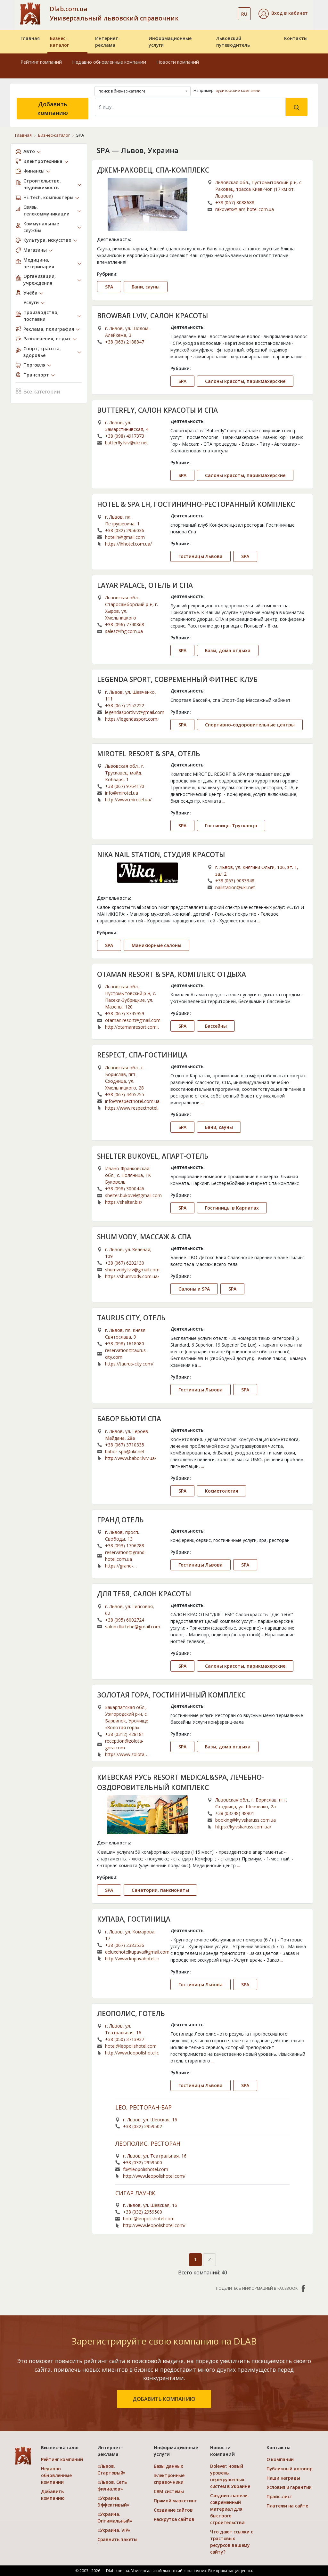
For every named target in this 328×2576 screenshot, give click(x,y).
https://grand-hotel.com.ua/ (119, 1566)
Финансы (34, 171)
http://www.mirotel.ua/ (128, 800)
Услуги (31, 302)
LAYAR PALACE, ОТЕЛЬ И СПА (145, 585)
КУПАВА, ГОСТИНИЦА (133, 1919)
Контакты (296, 38)
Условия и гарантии (289, 2487)
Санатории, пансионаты (160, 1890)
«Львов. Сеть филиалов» (112, 2485)
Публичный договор (289, 2469)
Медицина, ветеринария (38, 263)
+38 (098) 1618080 (124, 1344)
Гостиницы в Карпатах (232, 1208)
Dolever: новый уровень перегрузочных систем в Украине (230, 2476)
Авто (29, 151)
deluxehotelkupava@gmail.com (137, 1952)
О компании (280, 2459)
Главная (30, 38)
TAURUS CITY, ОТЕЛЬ (131, 1317)
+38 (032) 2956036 (124, 530)
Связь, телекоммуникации (46, 210)
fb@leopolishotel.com (145, 2169)
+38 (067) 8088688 (234, 202)
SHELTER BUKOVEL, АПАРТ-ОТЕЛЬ (153, 1156)
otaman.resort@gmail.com (132, 1020)
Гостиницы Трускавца (231, 825)
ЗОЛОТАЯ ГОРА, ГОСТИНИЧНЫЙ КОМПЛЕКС (171, 1694)
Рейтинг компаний (41, 62)
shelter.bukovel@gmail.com (133, 1195)
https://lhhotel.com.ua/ (128, 544)
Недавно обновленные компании (109, 62)
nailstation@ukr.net (235, 887)
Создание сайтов (173, 2510)
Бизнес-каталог (59, 41)
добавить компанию (164, 2398)
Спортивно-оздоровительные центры (250, 725)
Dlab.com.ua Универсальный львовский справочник (114, 13)
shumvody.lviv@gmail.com (132, 1270)
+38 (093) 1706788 (124, 1546)
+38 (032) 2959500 (142, 2162)
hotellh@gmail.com (125, 537)
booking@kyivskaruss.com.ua (245, 1820)
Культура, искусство (47, 240)
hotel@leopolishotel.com (131, 2046)
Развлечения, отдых (47, 339)
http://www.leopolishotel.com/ (132, 2053)
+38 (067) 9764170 (124, 786)
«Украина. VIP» (113, 2530)
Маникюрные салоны (156, 945)
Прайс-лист (279, 2496)
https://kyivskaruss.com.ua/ (243, 1827)
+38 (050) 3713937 (124, 2039)
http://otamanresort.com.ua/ (132, 1027)
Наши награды (283, 2478)
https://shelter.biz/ (123, 1202)
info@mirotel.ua (121, 793)
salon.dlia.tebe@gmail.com (132, 1627)
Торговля (34, 365)
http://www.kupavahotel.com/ (132, 1959)
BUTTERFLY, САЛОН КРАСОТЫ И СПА (157, 410)
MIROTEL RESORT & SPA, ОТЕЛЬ (148, 753)
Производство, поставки (41, 315)
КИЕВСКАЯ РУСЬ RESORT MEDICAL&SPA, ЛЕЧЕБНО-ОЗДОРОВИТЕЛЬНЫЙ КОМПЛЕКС (180, 1782)
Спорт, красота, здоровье (42, 351)
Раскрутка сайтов (174, 2519)
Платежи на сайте (287, 2506)
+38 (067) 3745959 (124, 1013)
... (305, 356)
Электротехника (42, 161)
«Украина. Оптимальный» (114, 2517)
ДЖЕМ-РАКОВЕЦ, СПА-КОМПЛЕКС (153, 170)
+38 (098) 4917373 (124, 436)
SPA (109, 287)
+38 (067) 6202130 (124, 1263)
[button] (283, 13)
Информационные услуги (170, 41)
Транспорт (36, 375)
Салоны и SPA (194, 1289)
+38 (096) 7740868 (124, 624)
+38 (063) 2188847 (124, 342)
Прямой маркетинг (175, 2501)
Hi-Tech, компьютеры (48, 197)
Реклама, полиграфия (48, 329)
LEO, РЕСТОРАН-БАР (143, 2107)
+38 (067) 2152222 (124, 705)
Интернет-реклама (107, 41)
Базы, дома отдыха (227, 650)
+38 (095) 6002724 (124, 1620)
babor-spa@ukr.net (124, 1451)
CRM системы (169, 2491)
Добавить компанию (52, 108)
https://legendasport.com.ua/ (132, 719)
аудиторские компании (238, 90)
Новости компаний (177, 62)
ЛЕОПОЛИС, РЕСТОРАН (147, 2143)
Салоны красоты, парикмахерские (245, 381)
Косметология (221, 1491)
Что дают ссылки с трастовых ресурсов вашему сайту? (231, 2542)
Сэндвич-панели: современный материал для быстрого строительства (229, 2508)
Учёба (30, 293)
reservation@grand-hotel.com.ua (125, 1555)
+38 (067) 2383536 (124, 1945)
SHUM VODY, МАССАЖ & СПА (144, 1236)
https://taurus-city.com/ (129, 1364)
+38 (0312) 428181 (124, 1734)
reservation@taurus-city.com (126, 1353)
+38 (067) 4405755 (124, 1094)
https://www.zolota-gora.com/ (125, 1754)
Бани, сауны (146, 287)
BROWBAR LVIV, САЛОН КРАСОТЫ (152, 315)
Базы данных (168, 2466)
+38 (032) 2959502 (142, 2126)
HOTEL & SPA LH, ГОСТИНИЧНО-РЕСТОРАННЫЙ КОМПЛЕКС (196, 504)
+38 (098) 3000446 (124, 1189)
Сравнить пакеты (117, 2539)
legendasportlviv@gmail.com (134, 712)
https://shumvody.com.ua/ (132, 1276)
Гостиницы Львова (200, 556)
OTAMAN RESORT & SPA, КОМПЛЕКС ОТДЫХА (171, 974)
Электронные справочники (169, 2478)
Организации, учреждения (39, 279)
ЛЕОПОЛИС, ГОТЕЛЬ (131, 2013)
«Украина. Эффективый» (113, 2501)
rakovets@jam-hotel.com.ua (244, 209)
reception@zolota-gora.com (124, 1744)
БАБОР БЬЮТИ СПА (129, 1418)
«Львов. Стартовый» (111, 2469)
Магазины (35, 250)
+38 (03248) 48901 (234, 1813)
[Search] (190, 107)
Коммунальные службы (41, 227)
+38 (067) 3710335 (124, 1445)
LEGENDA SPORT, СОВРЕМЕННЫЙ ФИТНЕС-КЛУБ (177, 679)
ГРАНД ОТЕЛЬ (120, 1519)
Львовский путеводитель (233, 41)
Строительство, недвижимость (42, 184)
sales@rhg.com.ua (124, 631)
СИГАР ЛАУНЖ (135, 2193)
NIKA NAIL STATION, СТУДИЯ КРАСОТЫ (161, 854)
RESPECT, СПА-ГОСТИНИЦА (142, 1054)
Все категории (38, 391)
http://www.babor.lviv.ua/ (130, 1458)
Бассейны (216, 1026)
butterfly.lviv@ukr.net (126, 443)
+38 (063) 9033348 (234, 881)
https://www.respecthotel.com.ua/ (132, 1108)
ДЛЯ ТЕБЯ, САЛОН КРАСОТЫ (144, 1593)
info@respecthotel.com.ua (132, 1101)
